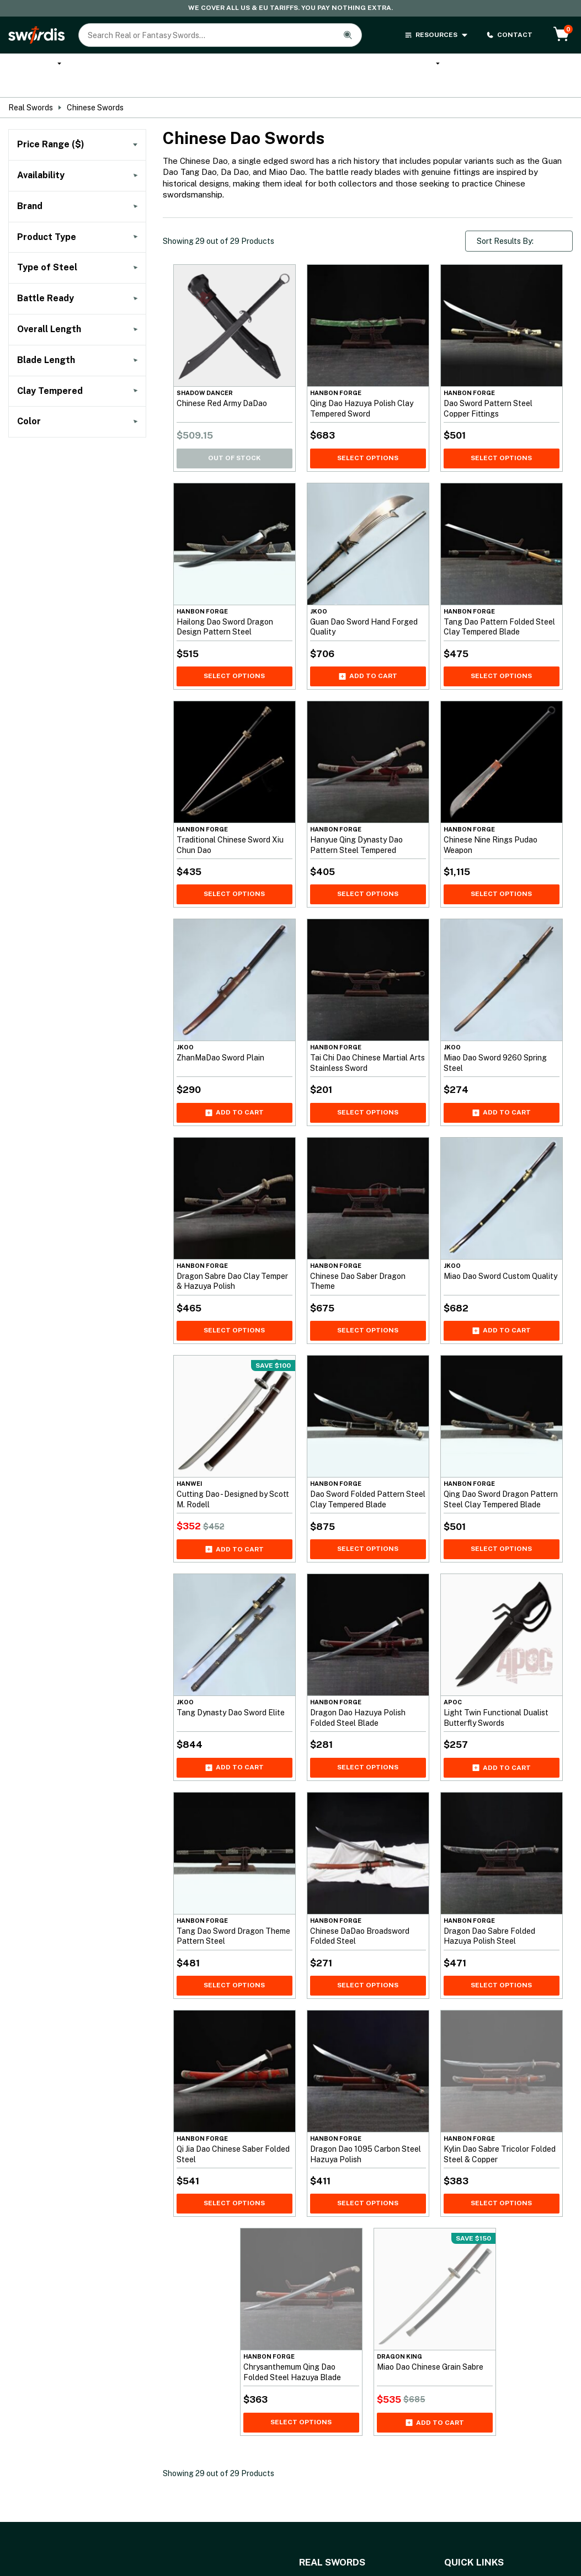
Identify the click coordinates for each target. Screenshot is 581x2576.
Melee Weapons (417, 69)
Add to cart (368, 664)
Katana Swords (101, 69)
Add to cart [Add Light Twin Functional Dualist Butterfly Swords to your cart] (501, 1755)
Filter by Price (77, 190)
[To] (111, 159)
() (52, 246)
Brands (489, 65)
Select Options (367, 446)
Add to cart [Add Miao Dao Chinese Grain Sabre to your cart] (435, 2410)
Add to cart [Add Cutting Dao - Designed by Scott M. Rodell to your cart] (234, 1538)
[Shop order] (519, 229)
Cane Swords (259, 69)
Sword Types (543, 69)
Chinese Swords (95, 96)
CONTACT (509, 35)
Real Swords (34, 69)
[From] (43, 159)
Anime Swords (329, 69)
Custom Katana (180, 69)
